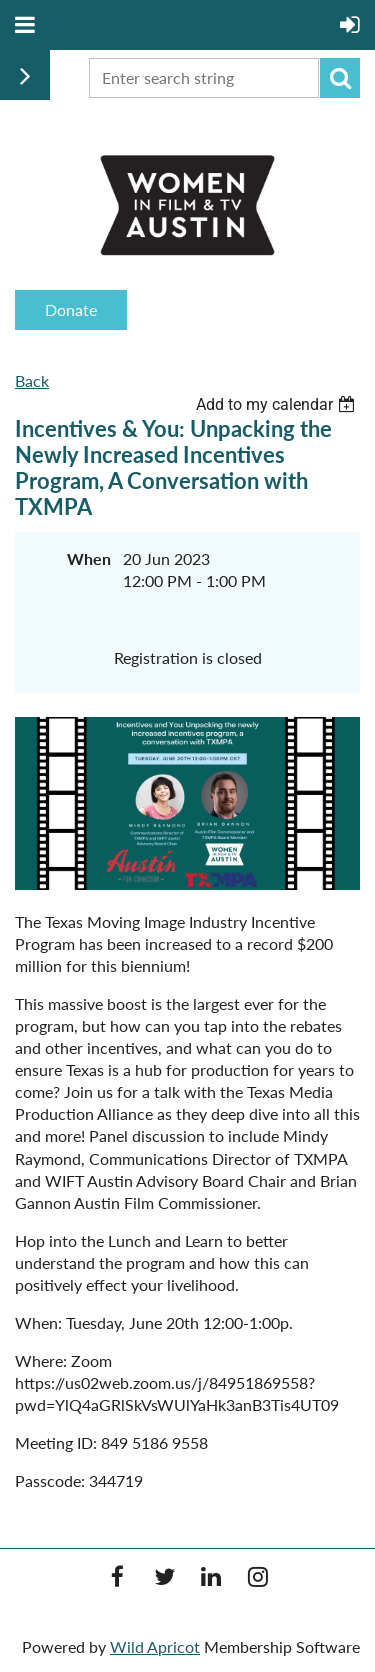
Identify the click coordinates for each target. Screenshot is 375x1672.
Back (32, 380)
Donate (71, 309)
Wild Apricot (155, 1646)
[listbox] (278, 404)
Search (340, 78)
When (89, 558)
